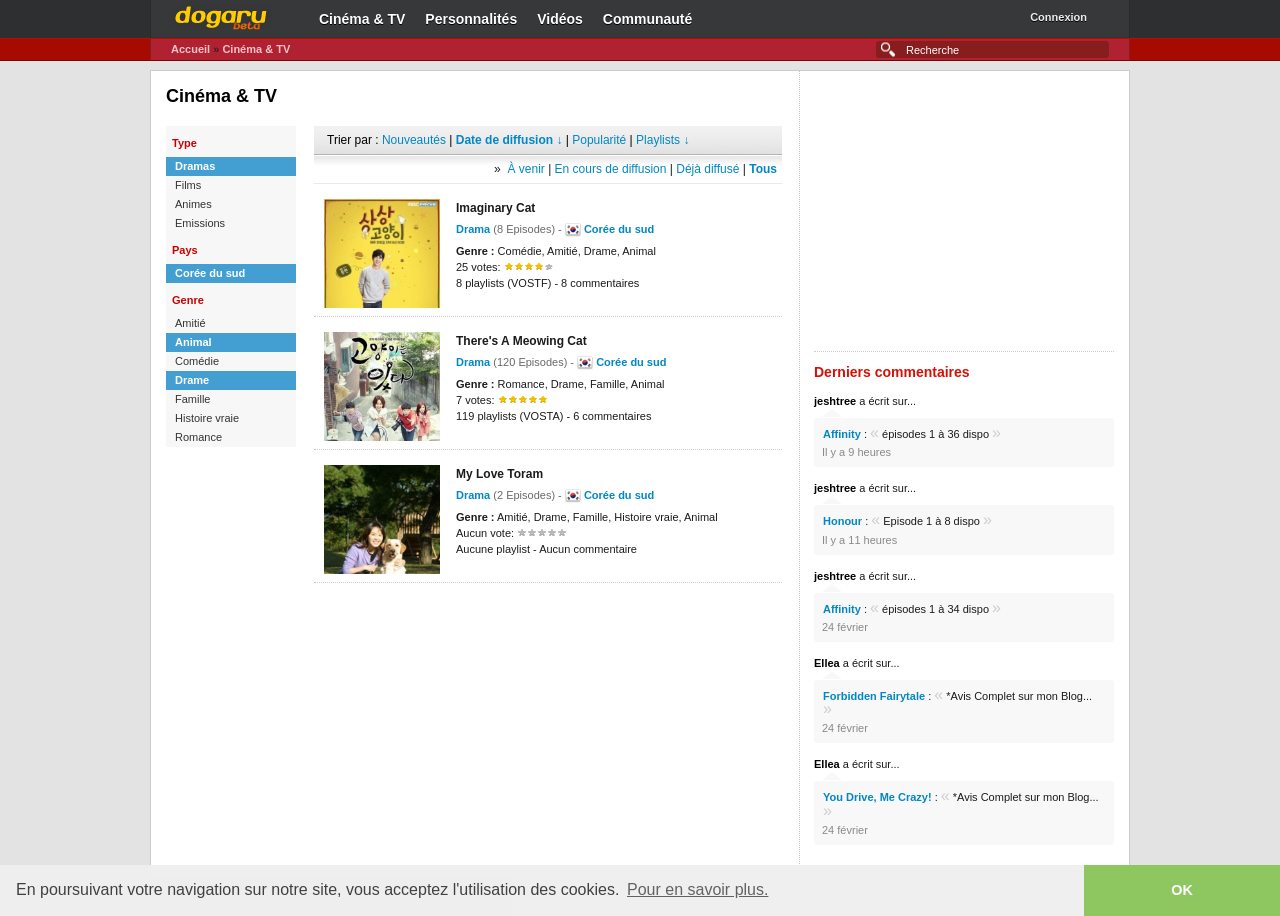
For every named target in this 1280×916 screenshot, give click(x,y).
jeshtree (835, 401)
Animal (193, 342)
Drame (192, 380)
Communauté (647, 19)
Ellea (827, 663)
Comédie (197, 361)
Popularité (599, 140)
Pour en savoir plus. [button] (697, 889)
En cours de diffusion (611, 169)
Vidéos (560, 19)
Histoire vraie (207, 418)
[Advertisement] (548, 613)
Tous (763, 169)
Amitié (190, 323)
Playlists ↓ (662, 140)
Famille (192, 399)
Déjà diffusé (707, 169)
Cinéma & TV (362, 19)
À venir (525, 169)
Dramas (195, 166)
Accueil (190, 49)
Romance (198, 437)
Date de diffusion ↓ (509, 140)
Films (188, 185)
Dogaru (221, 15)
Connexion (1058, 17)
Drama (473, 229)
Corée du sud (210, 273)
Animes (193, 204)
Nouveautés (414, 140)
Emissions (200, 223)
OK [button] (1182, 890)
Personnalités (471, 19)
